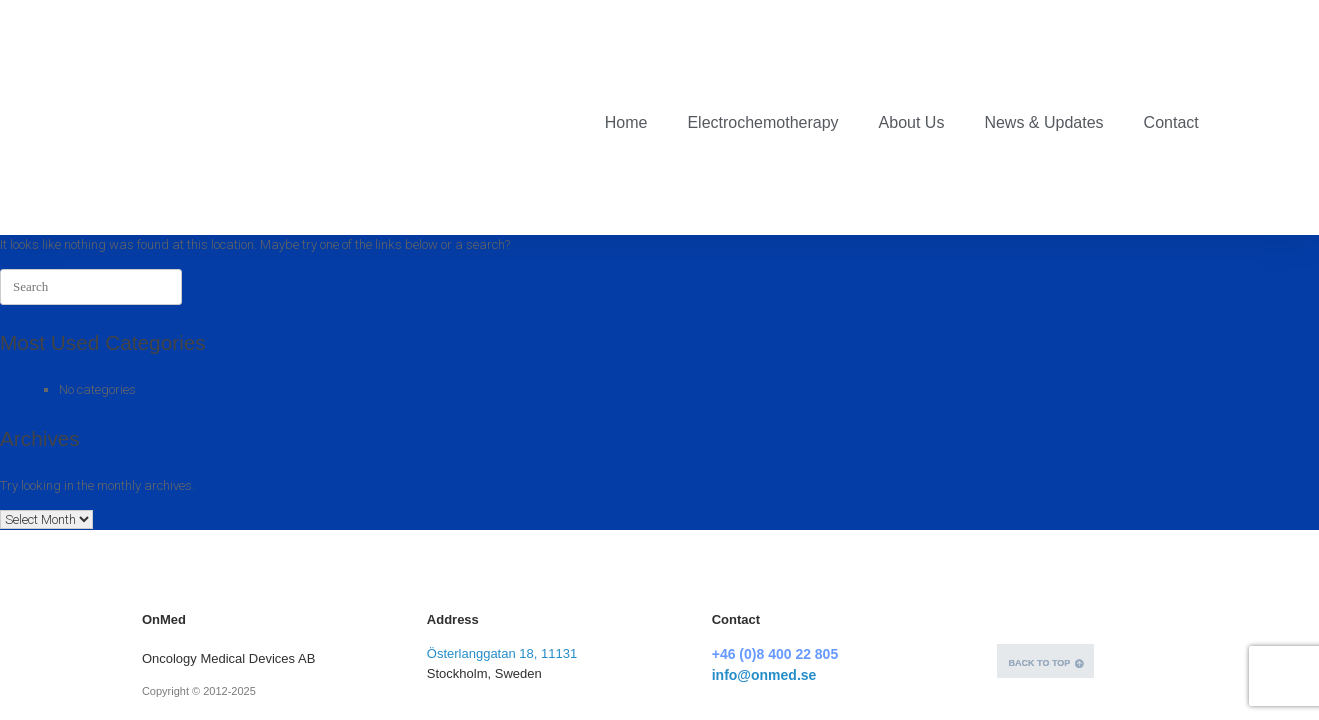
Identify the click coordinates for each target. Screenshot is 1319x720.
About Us (912, 54)
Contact (1171, 54)
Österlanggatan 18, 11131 (502, 518)
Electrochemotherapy (762, 54)
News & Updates (1043, 54)
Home (626, 54)
